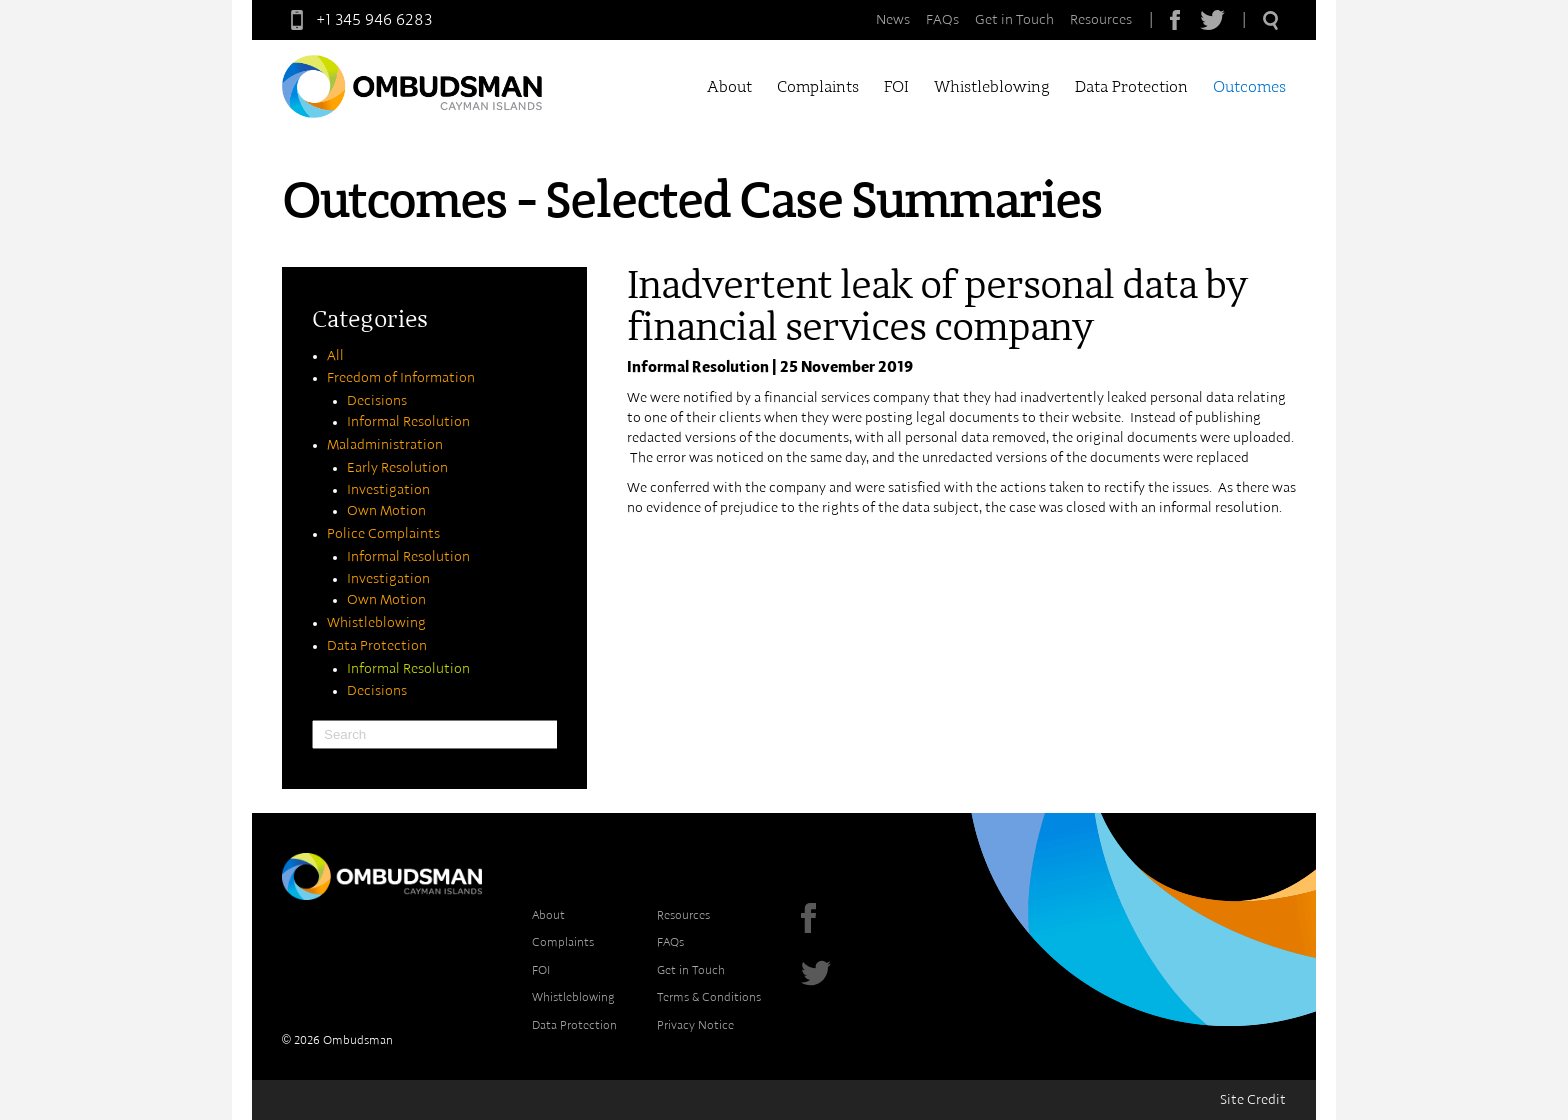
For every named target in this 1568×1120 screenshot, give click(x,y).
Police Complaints (383, 534)
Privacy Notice (695, 1025)
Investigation (388, 490)
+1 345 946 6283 (357, 20)
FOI (896, 87)
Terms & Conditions (709, 997)
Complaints (818, 87)
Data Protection (1131, 87)
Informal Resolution (408, 422)
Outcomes (1249, 87)
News (893, 20)
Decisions (377, 401)
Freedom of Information (401, 378)
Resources (1101, 20)
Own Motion (386, 511)
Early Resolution (397, 468)
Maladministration (385, 445)
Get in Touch (1014, 20)
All (335, 356)
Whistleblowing (992, 87)
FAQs (942, 20)
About (729, 87)
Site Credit (1253, 1100)
